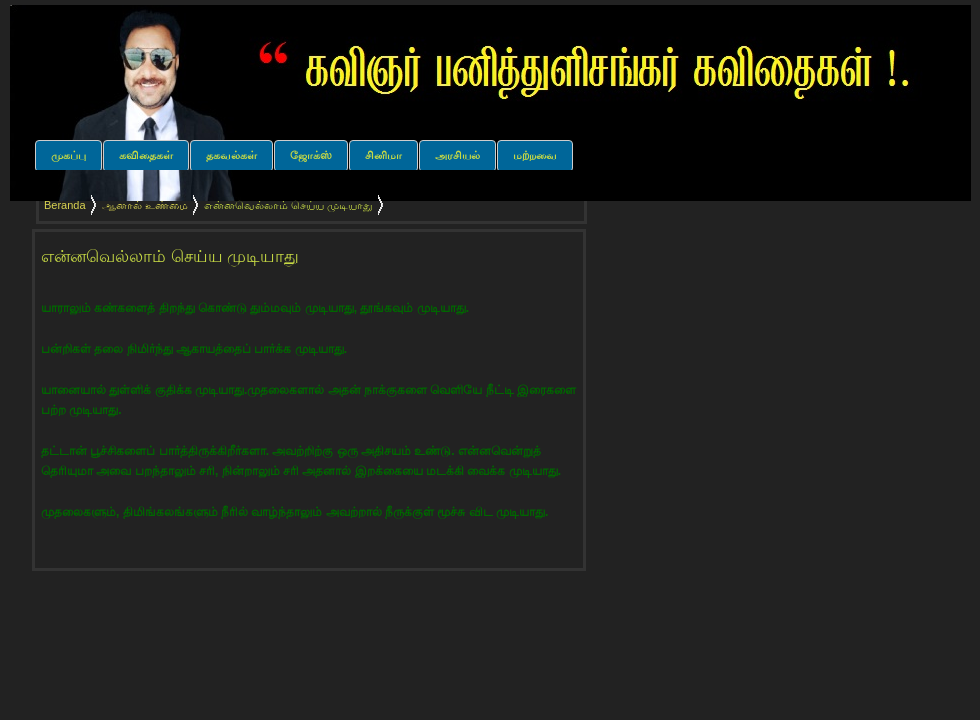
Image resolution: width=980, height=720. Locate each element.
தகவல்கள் (231, 155)
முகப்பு (68, 155)
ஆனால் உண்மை (145, 205)
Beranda (65, 205)
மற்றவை (535, 155)
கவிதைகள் (146, 155)
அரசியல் (457, 155)
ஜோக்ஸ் (311, 155)
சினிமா (383, 155)
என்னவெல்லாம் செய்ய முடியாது (170, 256)
